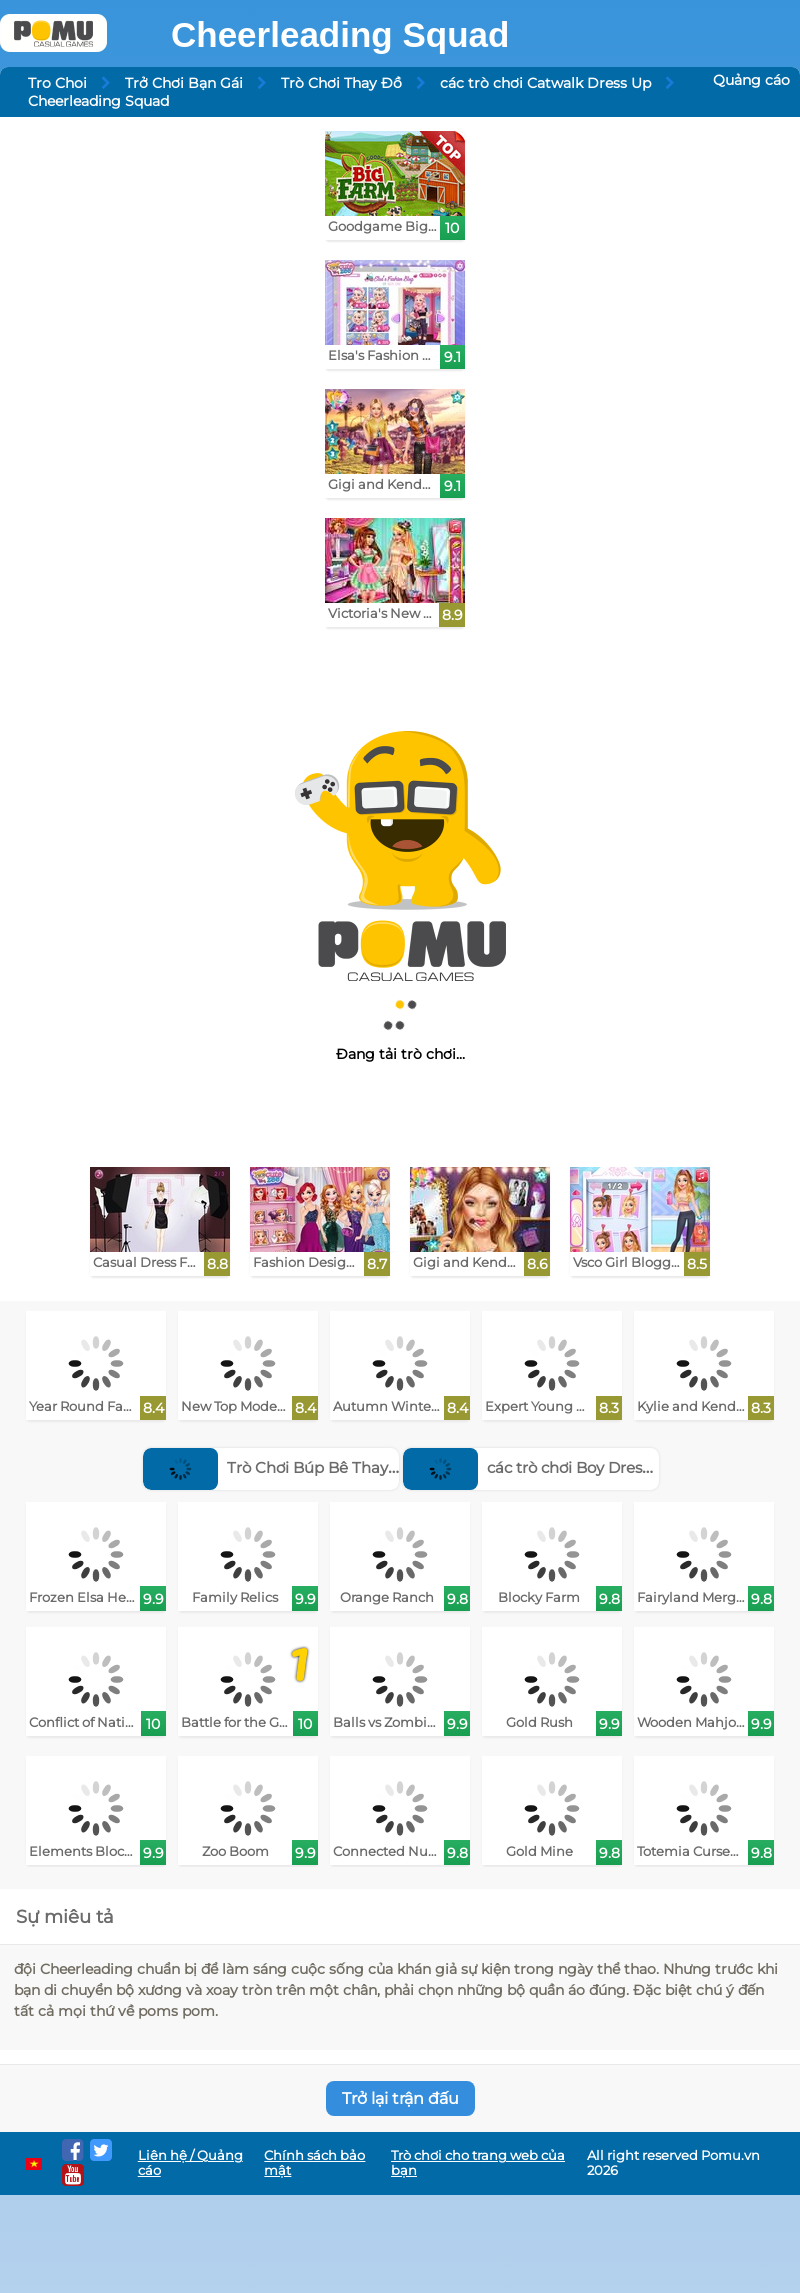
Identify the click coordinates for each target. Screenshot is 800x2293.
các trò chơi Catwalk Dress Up (545, 83)
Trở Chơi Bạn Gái (184, 83)
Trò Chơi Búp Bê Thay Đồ (278, 1467)
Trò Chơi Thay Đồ (341, 83)
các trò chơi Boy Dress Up (539, 1467)
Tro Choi (57, 83)
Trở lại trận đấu (400, 2098)
